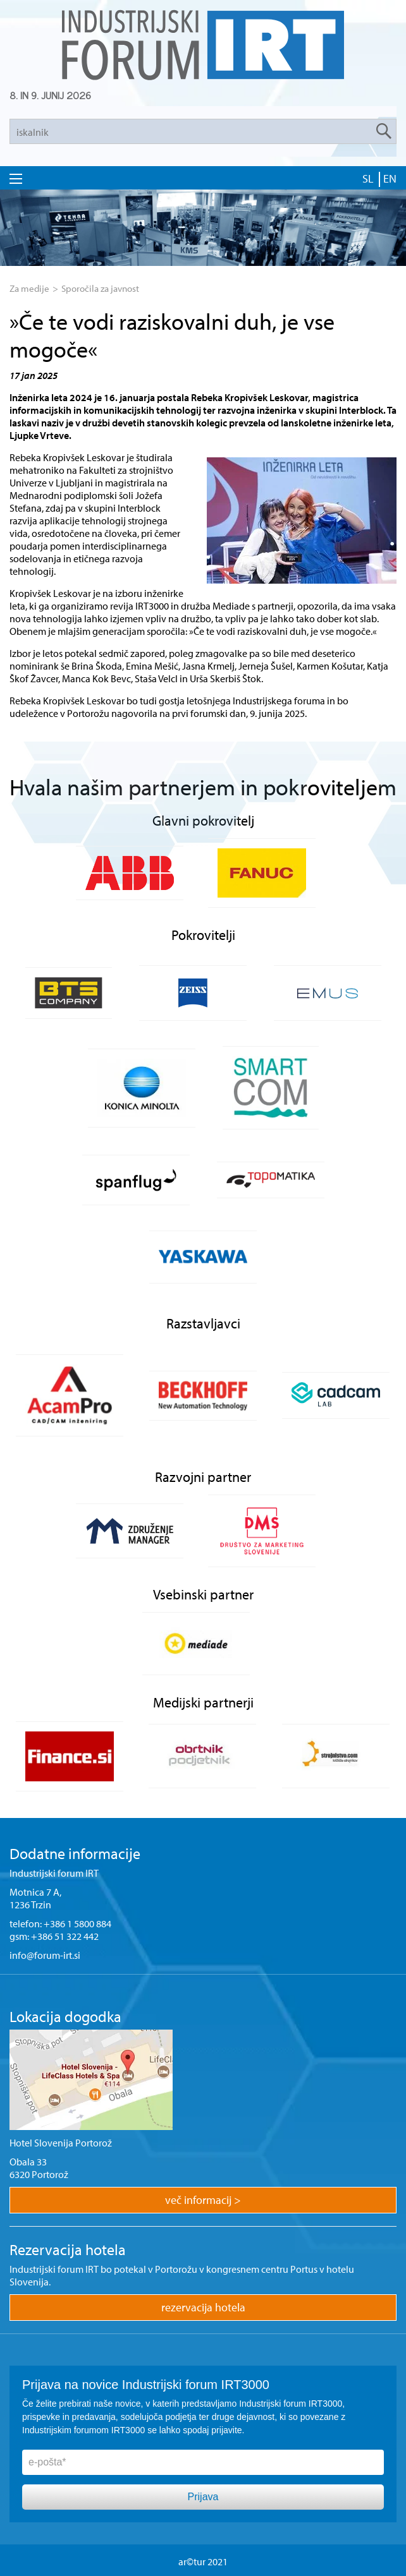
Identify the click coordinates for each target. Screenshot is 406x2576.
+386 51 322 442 (65, 1936)
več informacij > (203, 2200)
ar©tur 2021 (203, 2561)
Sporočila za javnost (100, 288)
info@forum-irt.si (44, 1955)
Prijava (203, 2496)
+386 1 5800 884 (77, 1923)
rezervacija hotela (203, 2307)
